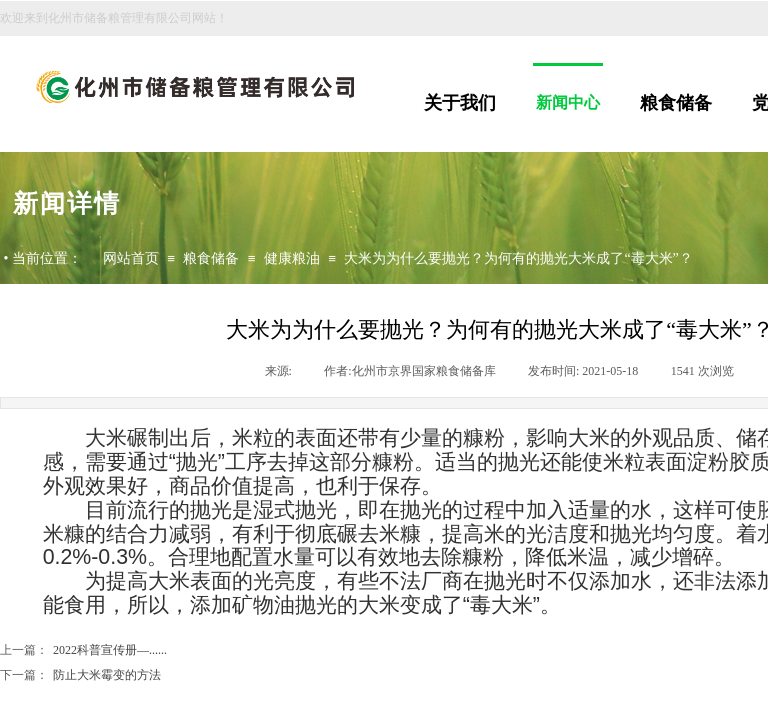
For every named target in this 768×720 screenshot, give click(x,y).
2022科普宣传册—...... (83, 650)
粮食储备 (676, 103)
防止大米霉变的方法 (80, 675)
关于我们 (460, 103)
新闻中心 (568, 102)
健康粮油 (292, 258)
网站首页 (131, 258)
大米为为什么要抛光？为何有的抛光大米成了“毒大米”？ (518, 258)
